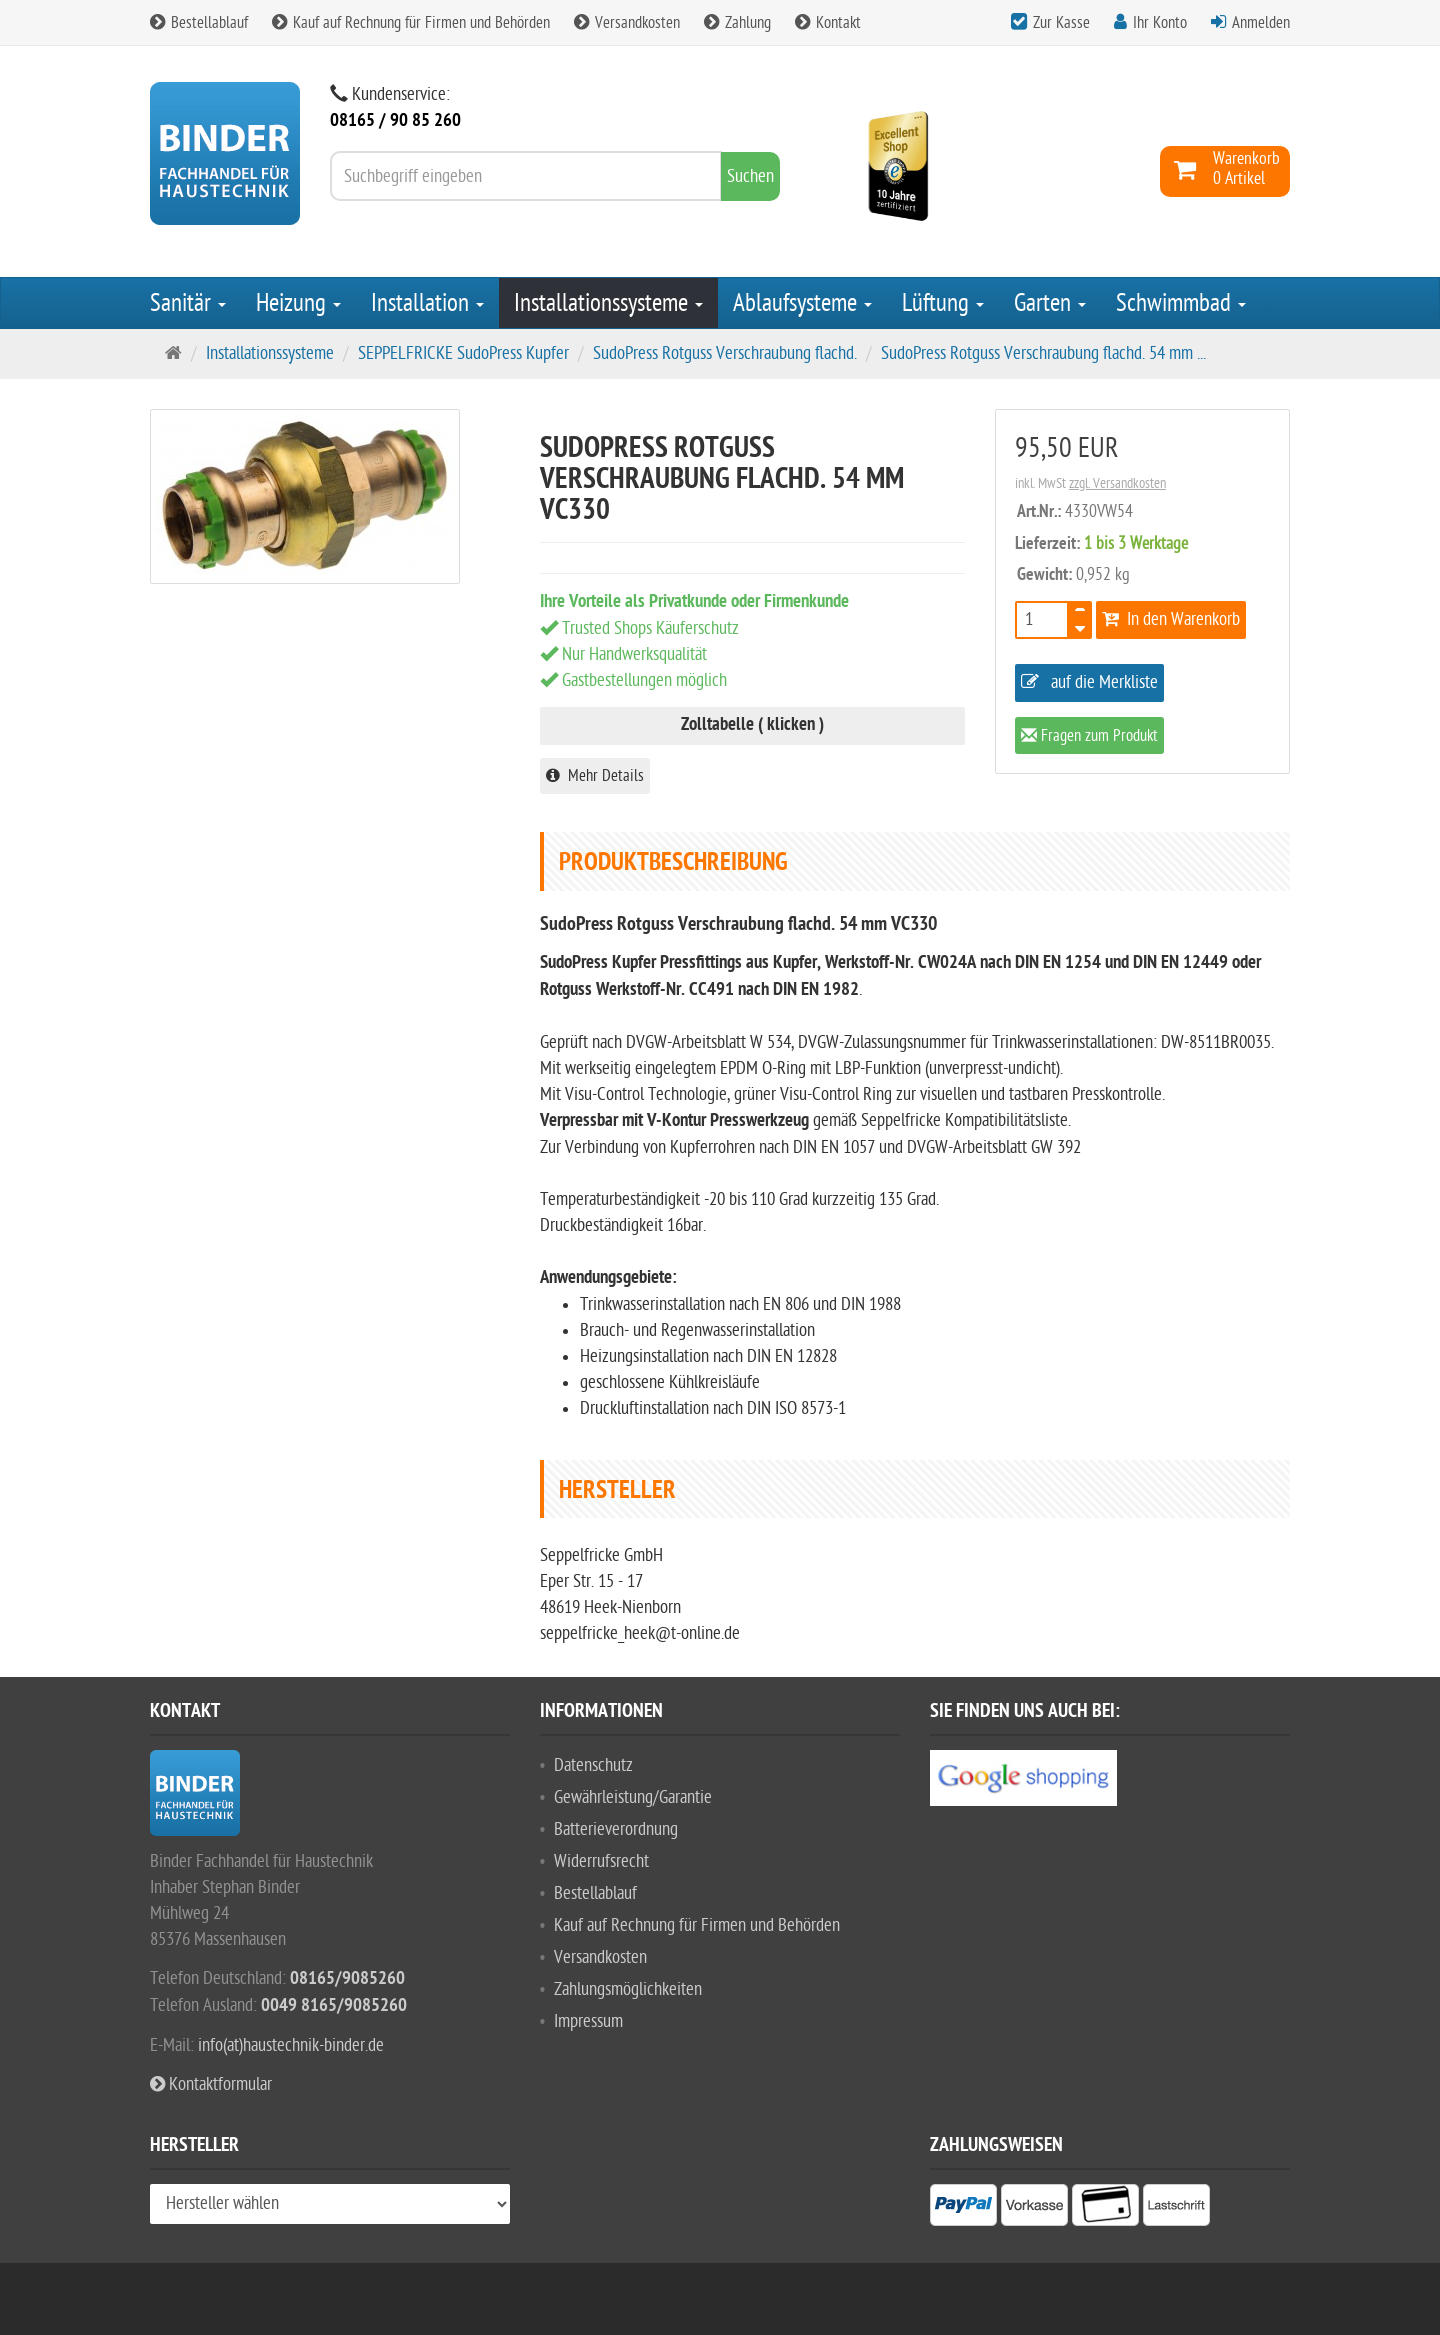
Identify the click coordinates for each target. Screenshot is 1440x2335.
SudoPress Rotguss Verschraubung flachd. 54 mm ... (1043, 353)
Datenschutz (593, 1765)
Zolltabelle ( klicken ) (752, 725)
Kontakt (828, 23)
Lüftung (943, 303)
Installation (427, 303)
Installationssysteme (608, 303)
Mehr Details (595, 776)
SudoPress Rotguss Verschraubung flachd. (725, 353)
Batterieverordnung (616, 1829)
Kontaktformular (211, 2084)
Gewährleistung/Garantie (633, 1797)
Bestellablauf (199, 23)
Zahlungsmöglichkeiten (628, 1989)
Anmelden (1261, 23)
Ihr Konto (1160, 23)
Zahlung (737, 23)
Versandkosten (627, 23)
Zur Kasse (1061, 23)
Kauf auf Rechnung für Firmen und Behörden (411, 23)
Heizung (298, 303)
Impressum (588, 2021)
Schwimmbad (1181, 303)
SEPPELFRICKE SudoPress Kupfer (463, 353)
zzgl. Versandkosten (1117, 483)
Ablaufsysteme (802, 303)
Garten (1050, 303)
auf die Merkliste (1089, 682)
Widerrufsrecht (601, 1861)
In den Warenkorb (1171, 619)
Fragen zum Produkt (1089, 737)
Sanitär (188, 303)
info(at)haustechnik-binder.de (291, 2045)
